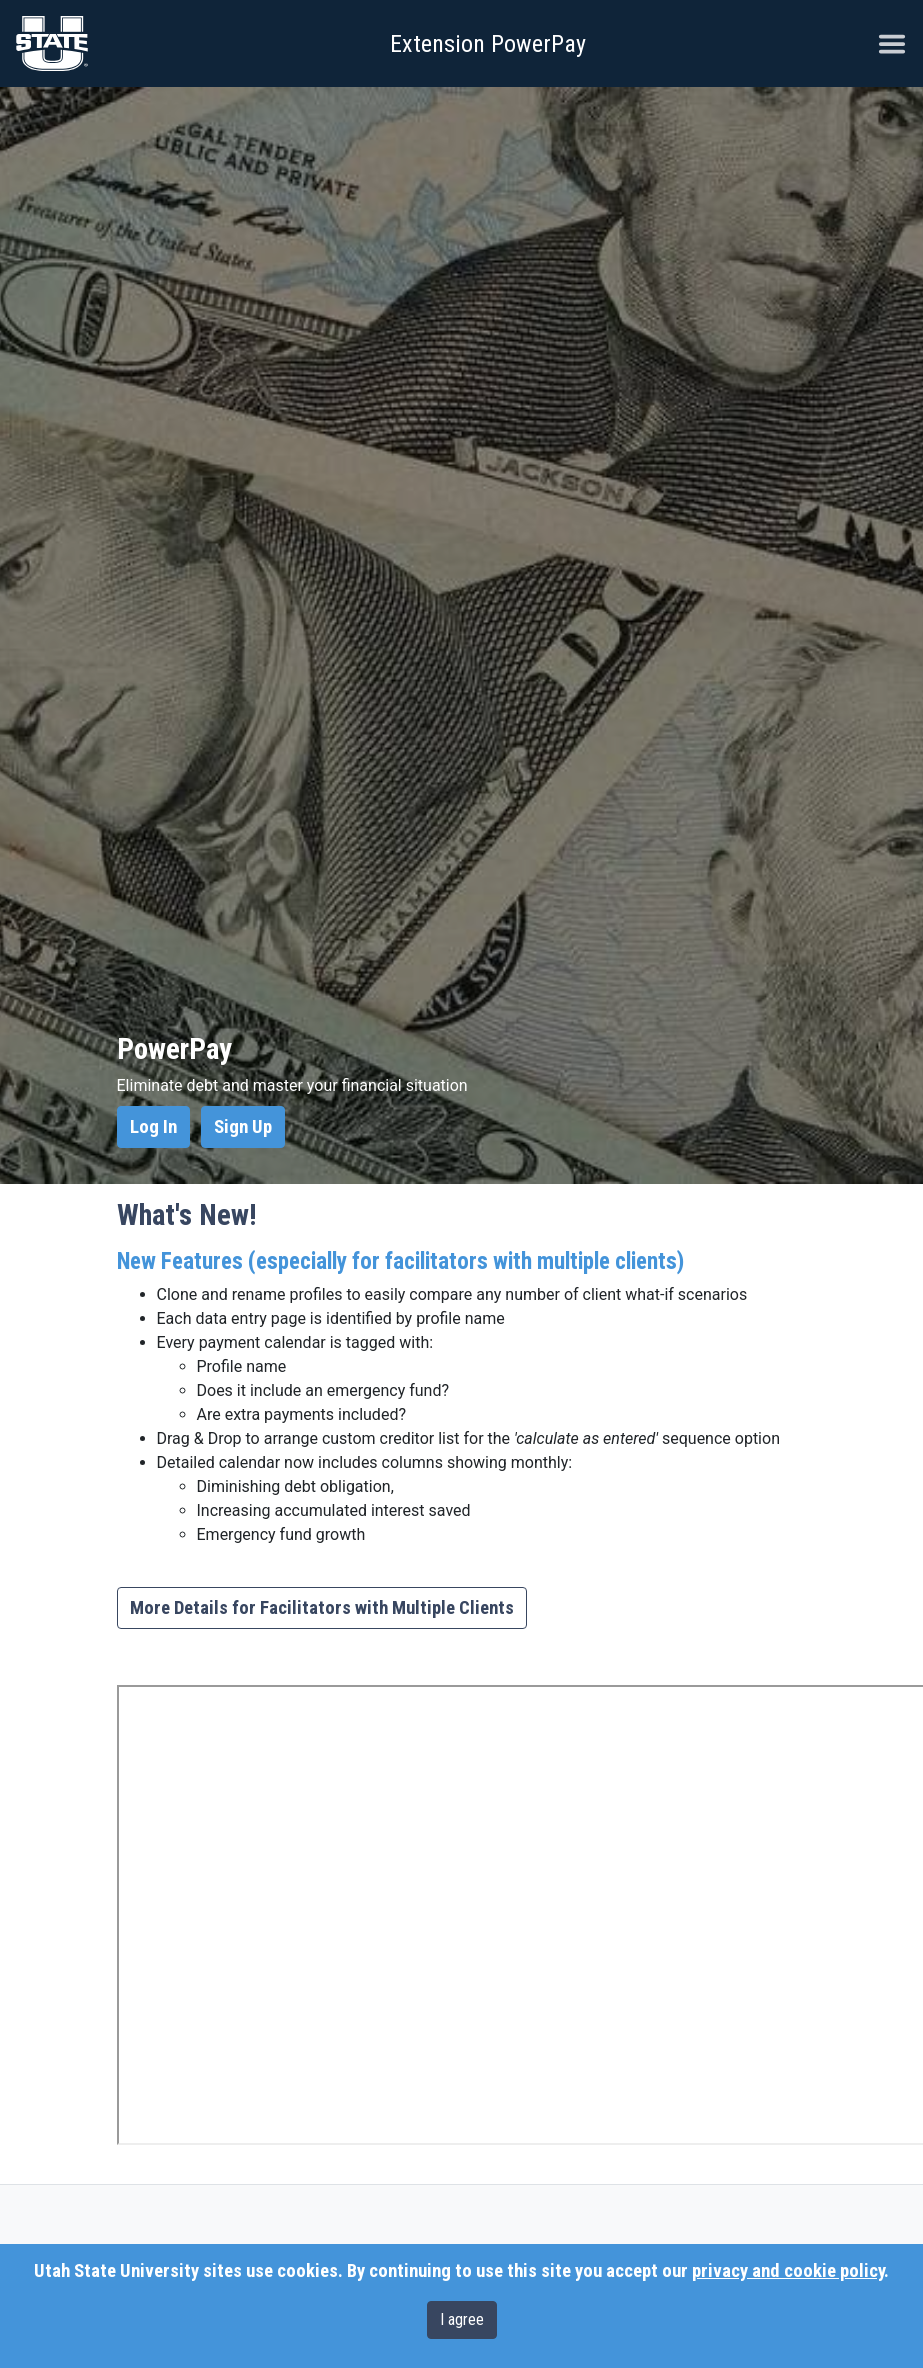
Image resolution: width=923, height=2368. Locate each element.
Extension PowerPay (488, 44)
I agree (462, 2319)
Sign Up (243, 1127)
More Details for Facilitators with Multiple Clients (322, 1608)
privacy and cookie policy (788, 2271)
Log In (153, 1127)
